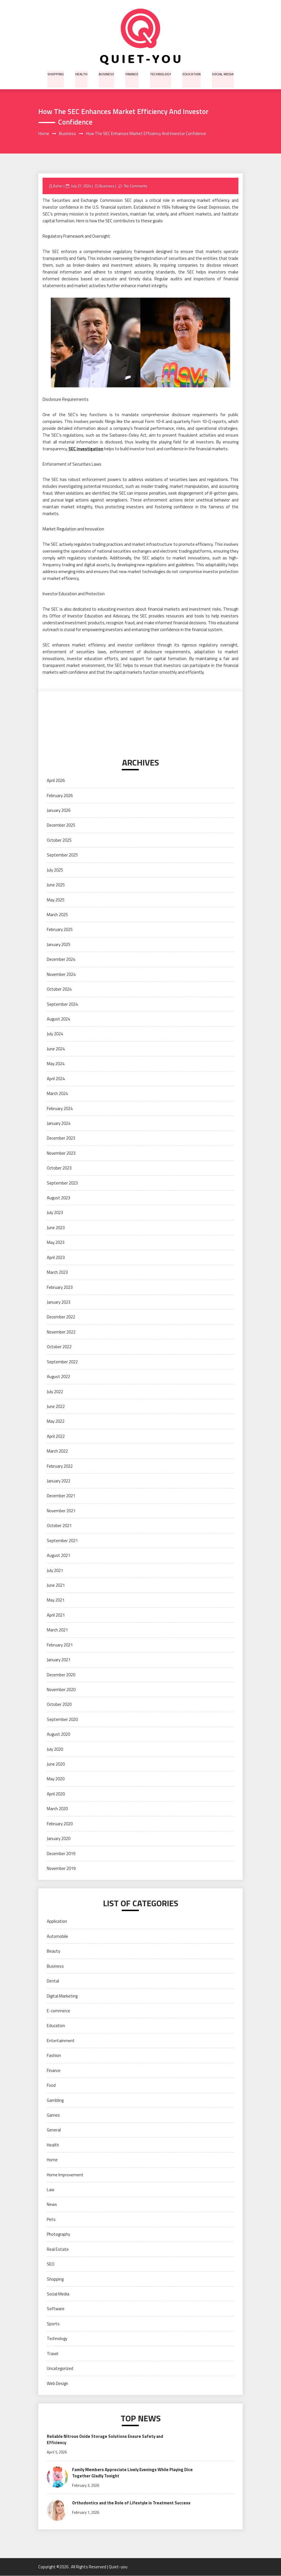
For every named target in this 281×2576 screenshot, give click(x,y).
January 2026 (58, 810)
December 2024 (61, 959)
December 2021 (61, 1496)
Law (50, 2190)
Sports (53, 2323)
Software (55, 2309)
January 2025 (58, 944)
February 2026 (60, 795)
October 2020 (59, 1704)
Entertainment (61, 2040)
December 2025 (61, 825)
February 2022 (60, 1466)
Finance (132, 73)
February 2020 (60, 1823)
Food (51, 2085)
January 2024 (58, 1123)
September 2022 (62, 1361)
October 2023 (59, 1168)
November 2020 (61, 1690)
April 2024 (56, 1078)
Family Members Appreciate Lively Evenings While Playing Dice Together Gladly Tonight (133, 2473)
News (52, 2204)
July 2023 (55, 1213)
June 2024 (56, 1049)
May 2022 (55, 1421)
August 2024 (58, 1019)
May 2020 (55, 1779)
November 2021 (61, 1510)
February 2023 (60, 1287)
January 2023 (58, 1302)
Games (53, 2115)
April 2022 (56, 1436)
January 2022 (58, 1481)
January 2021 (58, 1660)
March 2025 (57, 915)
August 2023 (58, 1198)
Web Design (57, 2383)
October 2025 (59, 840)
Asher (58, 186)
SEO (50, 2264)
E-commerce (58, 2011)
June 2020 (56, 1764)
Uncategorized (60, 2368)
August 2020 (58, 1734)
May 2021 (55, 1600)
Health (82, 73)
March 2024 (57, 1093)
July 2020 (55, 1749)
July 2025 (55, 870)
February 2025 (60, 929)
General (54, 2130)
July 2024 (55, 1034)
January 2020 (58, 1838)
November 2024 (61, 974)
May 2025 (55, 900)
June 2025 (56, 885)
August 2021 (58, 1555)
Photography (58, 2234)
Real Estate (58, 2249)
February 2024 (60, 1108)
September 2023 (62, 1183)
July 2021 (55, 1570)
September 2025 (62, 855)
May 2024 (55, 1064)
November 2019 (61, 1868)
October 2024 (59, 989)
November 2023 (61, 1153)
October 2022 (59, 1347)
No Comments (135, 186)
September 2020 (62, 1719)
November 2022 (61, 1332)
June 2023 (56, 1227)
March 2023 (57, 1272)
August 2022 (58, 1377)
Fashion (54, 2055)
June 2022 (56, 1406)
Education (191, 73)
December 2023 (61, 1138)
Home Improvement (65, 2174)
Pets (51, 2219)
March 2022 (57, 1451)
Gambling (55, 2100)
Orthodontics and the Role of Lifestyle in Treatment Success (132, 2503)
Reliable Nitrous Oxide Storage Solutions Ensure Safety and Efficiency (106, 2439)
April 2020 (56, 1794)
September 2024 (62, 1004)
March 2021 (57, 1630)
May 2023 (55, 1242)
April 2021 (56, 1615)
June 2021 (56, 1585)
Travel (52, 2353)
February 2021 (60, 1645)
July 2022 (55, 1391)
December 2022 (61, 1317)
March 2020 (57, 1809)
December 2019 (61, 1853)
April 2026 (56, 780)
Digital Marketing (62, 1996)
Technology (160, 73)
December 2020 (61, 1674)
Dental (53, 1981)
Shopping (57, 73)
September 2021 (62, 1540)
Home (52, 2160)
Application (57, 1921)
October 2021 (59, 1526)
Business (106, 73)
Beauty (53, 1951)
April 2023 (56, 1257)
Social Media (221, 73)
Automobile (57, 1936)
